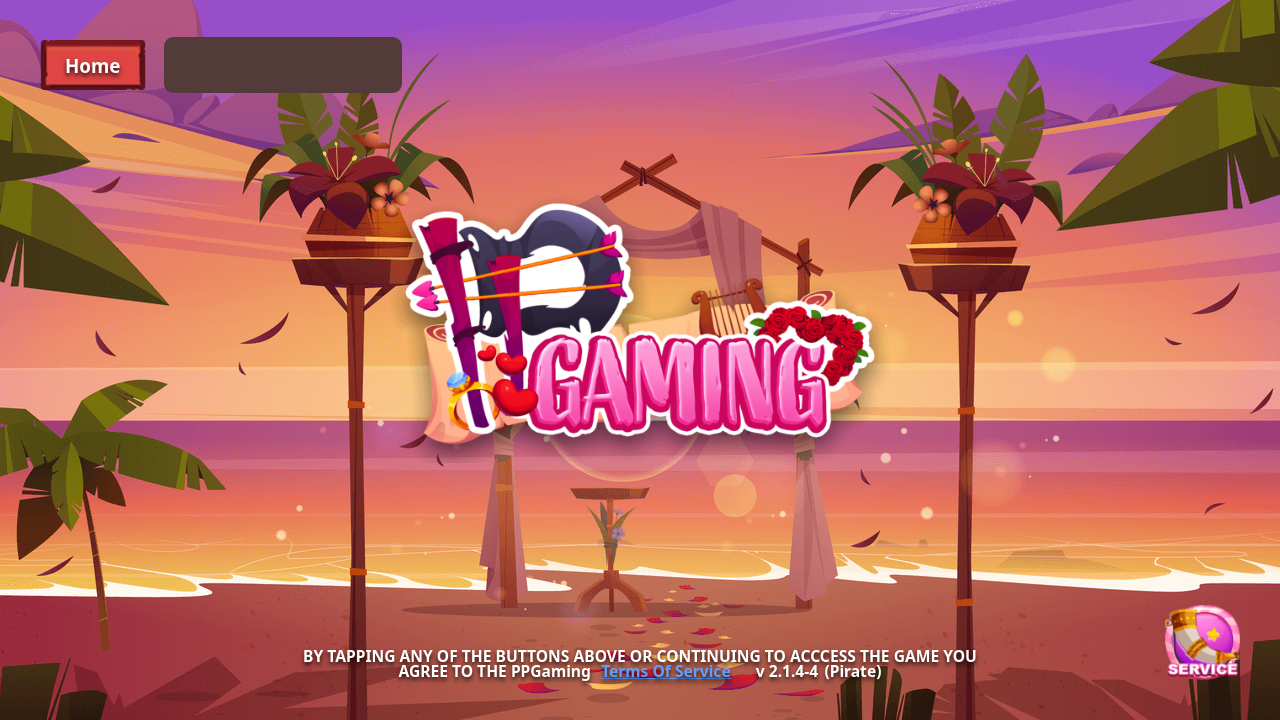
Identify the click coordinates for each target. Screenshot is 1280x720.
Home (93, 65)
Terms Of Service (666, 672)
